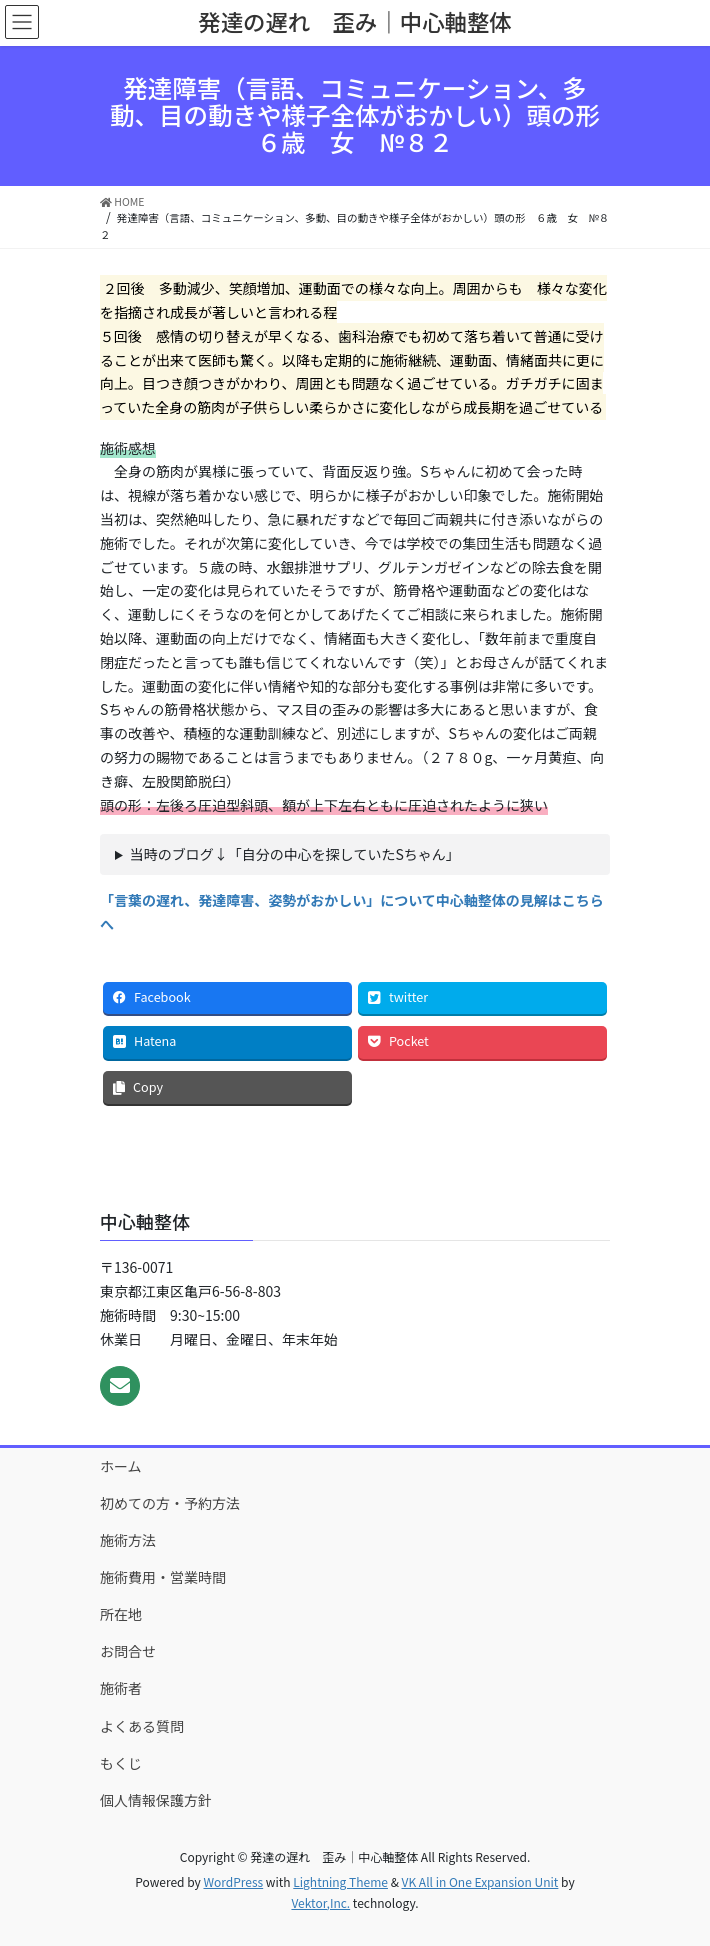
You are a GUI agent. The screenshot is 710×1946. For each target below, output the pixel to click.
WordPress (233, 1881)
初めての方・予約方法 (170, 1503)
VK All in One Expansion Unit (480, 1881)
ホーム (121, 1466)
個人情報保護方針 (156, 1800)
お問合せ (128, 1651)
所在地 (121, 1614)
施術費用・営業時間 (163, 1577)
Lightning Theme (340, 1881)
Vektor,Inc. (320, 1902)
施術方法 (128, 1540)
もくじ (121, 1763)
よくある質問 (142, 1726)
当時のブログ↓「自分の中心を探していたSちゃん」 (295, 854)
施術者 (121, 1688)
